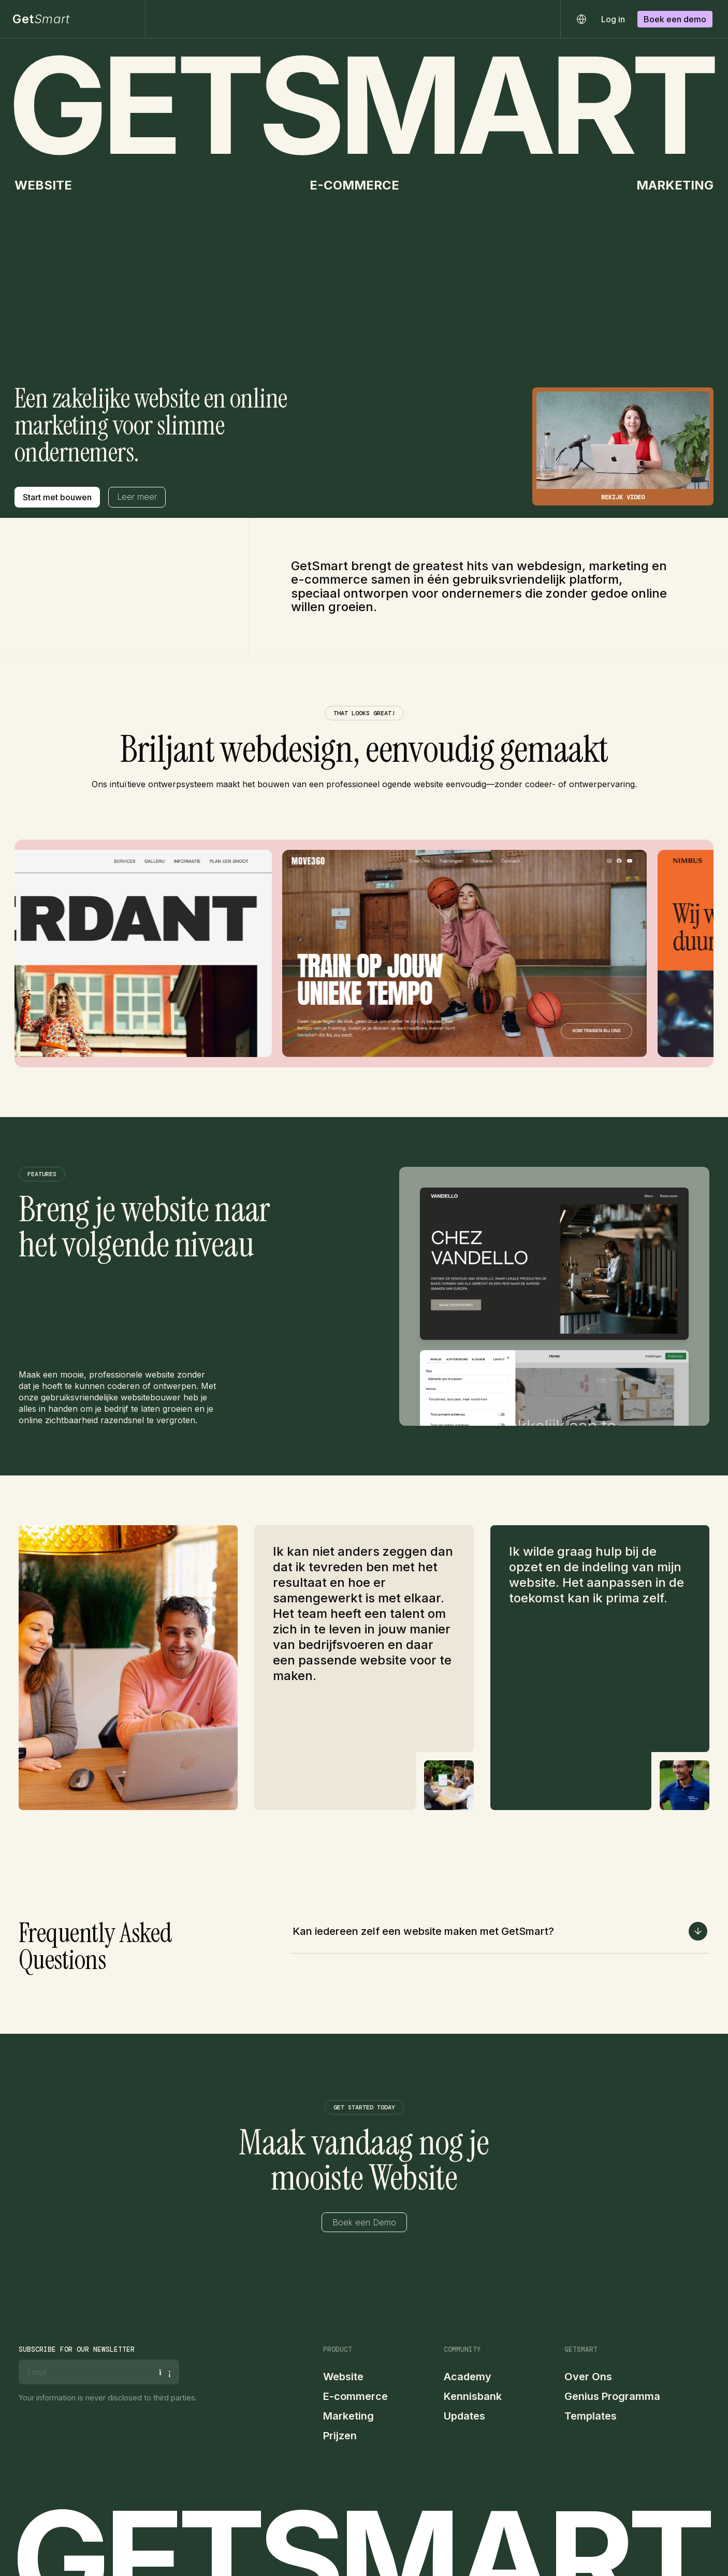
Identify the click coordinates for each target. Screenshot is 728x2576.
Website (343, 2376)
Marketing (348, 2416)
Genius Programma (612, 2396)
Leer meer (137, 496)
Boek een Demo (364, 2222)
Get (41, 18)
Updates (464, 2416)
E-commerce (355, 2396)
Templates (590, 2416)
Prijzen (340, 2435)
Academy (467, 2376)
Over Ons (588, 2376)
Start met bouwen (57, 497)
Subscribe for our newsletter (77, 2349)
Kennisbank (473, 2396)
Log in (613, 19)
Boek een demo (675, 19)
